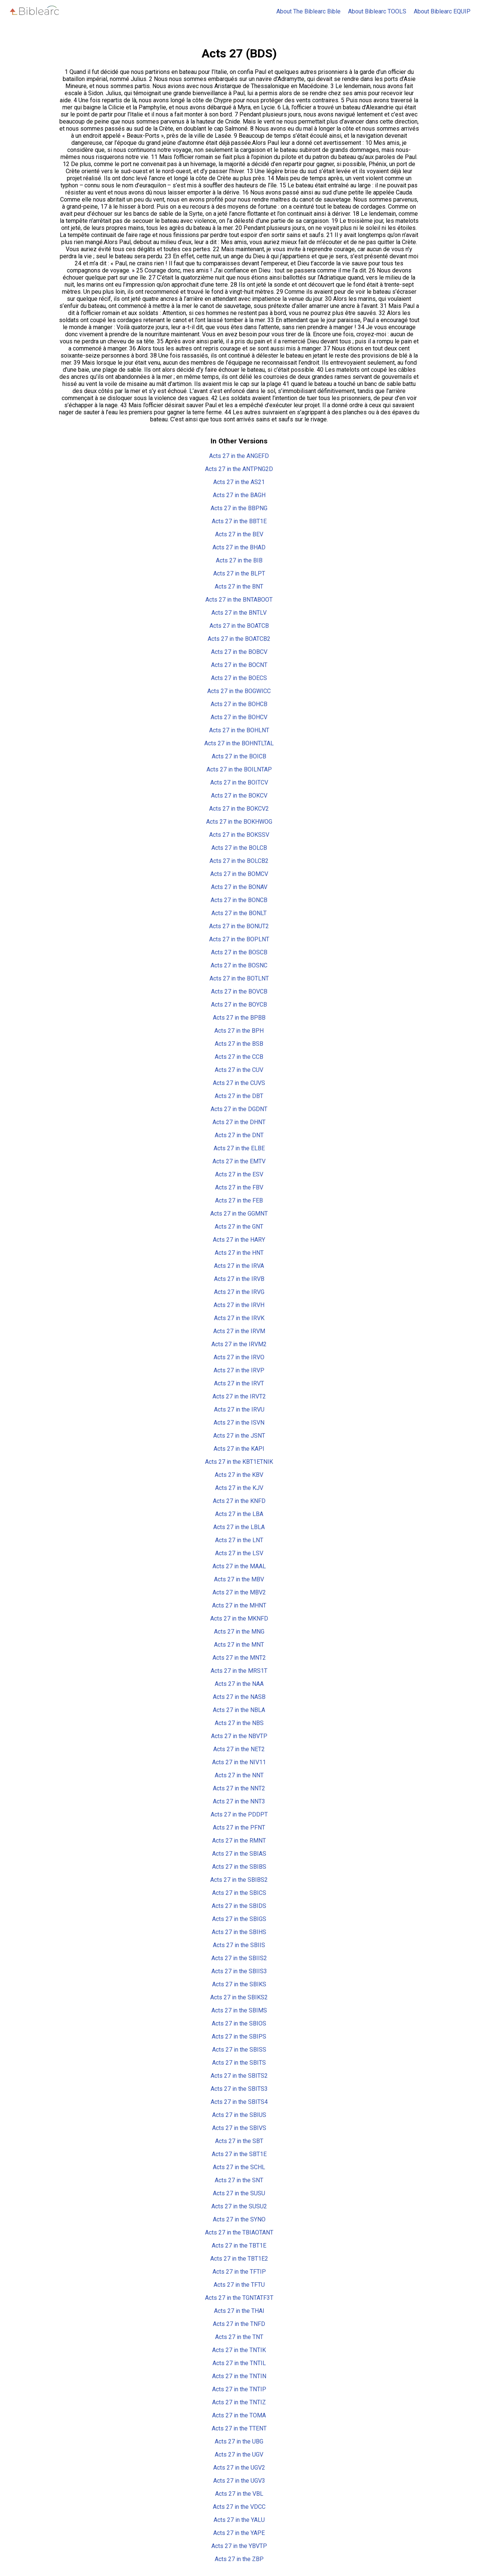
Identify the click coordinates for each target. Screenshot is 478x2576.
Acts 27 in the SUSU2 (239, 2206)
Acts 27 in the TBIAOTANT (239, 2232)
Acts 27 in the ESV (239, 1174)
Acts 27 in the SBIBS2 (239, 1879)
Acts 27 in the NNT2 (239, 1788)
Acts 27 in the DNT (239, 1135)
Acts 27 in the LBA (239, 1514)
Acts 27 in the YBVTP (239, 2546)
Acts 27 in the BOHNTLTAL (239, 743)
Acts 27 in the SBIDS (239, 1905)
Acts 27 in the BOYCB (239, 1004)
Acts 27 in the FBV (239, 1187)
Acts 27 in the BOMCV (239, 873)
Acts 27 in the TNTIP (239, 2389)
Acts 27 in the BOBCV (239, 651)
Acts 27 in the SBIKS (239, 1984)
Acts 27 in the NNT (239, 1775)
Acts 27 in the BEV (239, 534)
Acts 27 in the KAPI (239, 1448)
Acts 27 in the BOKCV (239, 795)
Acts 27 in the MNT (239, 1644)
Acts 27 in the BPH (239, 1030)
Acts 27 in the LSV (239, 1553)
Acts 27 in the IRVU (239, 1409)
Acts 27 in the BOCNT (239, 664)
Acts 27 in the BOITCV (239, 782)
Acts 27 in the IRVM (239, 1331)
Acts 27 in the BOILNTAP (239, 769)
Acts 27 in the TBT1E (239, 2245)
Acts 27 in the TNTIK (239, 2350)
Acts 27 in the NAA (239, 1683)
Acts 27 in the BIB (239, 560)
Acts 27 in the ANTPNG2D (239, 469)
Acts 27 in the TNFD (239, 2323)
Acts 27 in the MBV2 (239, 1592)
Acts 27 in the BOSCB (239, 952)
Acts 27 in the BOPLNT (239, 939)
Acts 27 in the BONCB (239, 900)
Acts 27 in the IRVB (239, 1278)
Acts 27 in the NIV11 (239, 1762)
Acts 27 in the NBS (239, 1723)
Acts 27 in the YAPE (239, 2532)
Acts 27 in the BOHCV (239, 717)
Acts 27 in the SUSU (239, 2193)
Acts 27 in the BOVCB (239, 991)
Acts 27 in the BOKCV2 (239, 808)
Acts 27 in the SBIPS (239, 2036)
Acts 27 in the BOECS (239, 678)
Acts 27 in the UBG (239, 2441)
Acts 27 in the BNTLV (239, 612)
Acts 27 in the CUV (239, 1069)
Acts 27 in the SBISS (239, 2049)
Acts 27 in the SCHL (239, 2167)
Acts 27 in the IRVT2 (239, 1396)
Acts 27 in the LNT (239, 1540)
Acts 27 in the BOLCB (239, 847)
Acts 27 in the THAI (239, 2310)
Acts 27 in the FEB (239, 1200)
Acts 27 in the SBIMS (239, 2010)
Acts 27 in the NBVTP (239, 1736)
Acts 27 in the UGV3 (239, 2480)
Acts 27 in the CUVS (239, 1082)
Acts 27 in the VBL (239, 2493)
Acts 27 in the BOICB (239, 756)
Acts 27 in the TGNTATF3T (239, 2297)
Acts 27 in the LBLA (239, 1527)
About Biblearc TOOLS (377, 11)
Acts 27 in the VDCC (239, 2506)
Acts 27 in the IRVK (239, 1318)
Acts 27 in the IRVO (239, 1357)
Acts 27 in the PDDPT (239, 1814)
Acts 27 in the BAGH (239, 495)
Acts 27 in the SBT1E (239, 2154)
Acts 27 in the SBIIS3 (239, 1971)
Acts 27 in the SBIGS (239, 1918)
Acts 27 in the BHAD (239, 547)
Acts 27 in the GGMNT (239, 1213)
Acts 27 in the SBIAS (239, 1853)
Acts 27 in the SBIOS (239, 2023)
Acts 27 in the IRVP (239, 1370)
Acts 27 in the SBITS (239, 2062)
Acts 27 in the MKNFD (239, 1618)
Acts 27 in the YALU (239, 2519)
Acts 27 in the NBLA (239, 1709)
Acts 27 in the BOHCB (239, 704)
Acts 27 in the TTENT (239, 2428)
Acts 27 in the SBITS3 (239, 2088)
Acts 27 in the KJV (239, 1487)
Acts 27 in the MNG (239, 1631)
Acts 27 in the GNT (239, 1226)
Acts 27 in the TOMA (239, 2415)
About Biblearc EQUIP (442, 11)
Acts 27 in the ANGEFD (239, 455)
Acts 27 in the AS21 (239, 482)
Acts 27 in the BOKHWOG (239, 821)
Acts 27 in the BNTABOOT (239, 599)
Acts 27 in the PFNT (239, 1827)
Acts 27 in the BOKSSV (239, 834)
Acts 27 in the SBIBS (239, 1866)
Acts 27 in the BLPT (239, 573)
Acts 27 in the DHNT (239, 1122)
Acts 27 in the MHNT (239, 1605)
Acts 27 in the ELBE (239, 1148)
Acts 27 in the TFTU (239, 2284)
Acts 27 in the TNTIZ (239, 2402)
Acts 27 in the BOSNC (239, 965)
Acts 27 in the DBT (239, 1096)
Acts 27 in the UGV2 (239, 2467)
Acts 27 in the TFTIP (239, 2271)
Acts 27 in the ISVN (239, 1422)
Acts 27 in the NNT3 (239, 1801)
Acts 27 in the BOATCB (239, 625)
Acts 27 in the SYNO (239, 2219)
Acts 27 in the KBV (239, 1474)
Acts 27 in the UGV (239, 2454)
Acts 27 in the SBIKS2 (239, 1997)
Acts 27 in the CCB (239, 1056)
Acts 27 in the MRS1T (239, 1670)
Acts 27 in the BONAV (239, 887)
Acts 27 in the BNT (239, 586)
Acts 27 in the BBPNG (239, 508)
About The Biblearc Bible (308, 11)
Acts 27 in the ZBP (239, 2559)
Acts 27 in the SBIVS (239, 2127)
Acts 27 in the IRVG (239, 1291)
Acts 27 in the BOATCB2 (239, 638)
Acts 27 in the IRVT (239, 1383)
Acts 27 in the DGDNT (239, 1109)
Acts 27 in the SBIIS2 (239, 1958)
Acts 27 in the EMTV (239, 1161)
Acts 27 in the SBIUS (239, 2114)
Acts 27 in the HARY (239, 1239)
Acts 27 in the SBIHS (239, 1932)
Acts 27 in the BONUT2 (239, 926)
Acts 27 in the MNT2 (239, 1657)
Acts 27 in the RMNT (239, 1840)
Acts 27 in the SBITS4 (239, 2101)
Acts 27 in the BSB (239, 1043)
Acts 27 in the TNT (239, 2336)
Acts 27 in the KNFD (239, 1500)
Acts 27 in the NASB (239, 1696)
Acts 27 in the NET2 (239, 1749)
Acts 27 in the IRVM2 (239, 1344)
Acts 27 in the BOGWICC (239, 691)
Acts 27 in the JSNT (239, 1435)
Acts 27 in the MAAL (239, 1566)
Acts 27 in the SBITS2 (239, 2075)
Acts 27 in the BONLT (239, 913)
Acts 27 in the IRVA (239, 1265)
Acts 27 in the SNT (239, 2180)
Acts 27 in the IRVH (239, 1305)
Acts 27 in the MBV (239, 1579)
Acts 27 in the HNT (239, 1252)
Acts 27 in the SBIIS (239, 1945)
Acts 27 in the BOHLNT (239, 730)
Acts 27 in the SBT (239, 2141)
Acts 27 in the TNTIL (239, 2363)
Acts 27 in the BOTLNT (239, 978)
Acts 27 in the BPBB (239, 1017)
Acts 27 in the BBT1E (239, 521)
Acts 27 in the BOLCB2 (239, 860)
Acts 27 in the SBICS (239, 1892)
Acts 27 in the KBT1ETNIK (239, 1461)
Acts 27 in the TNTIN (239, 2376)
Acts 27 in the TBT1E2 (239, 2258)
